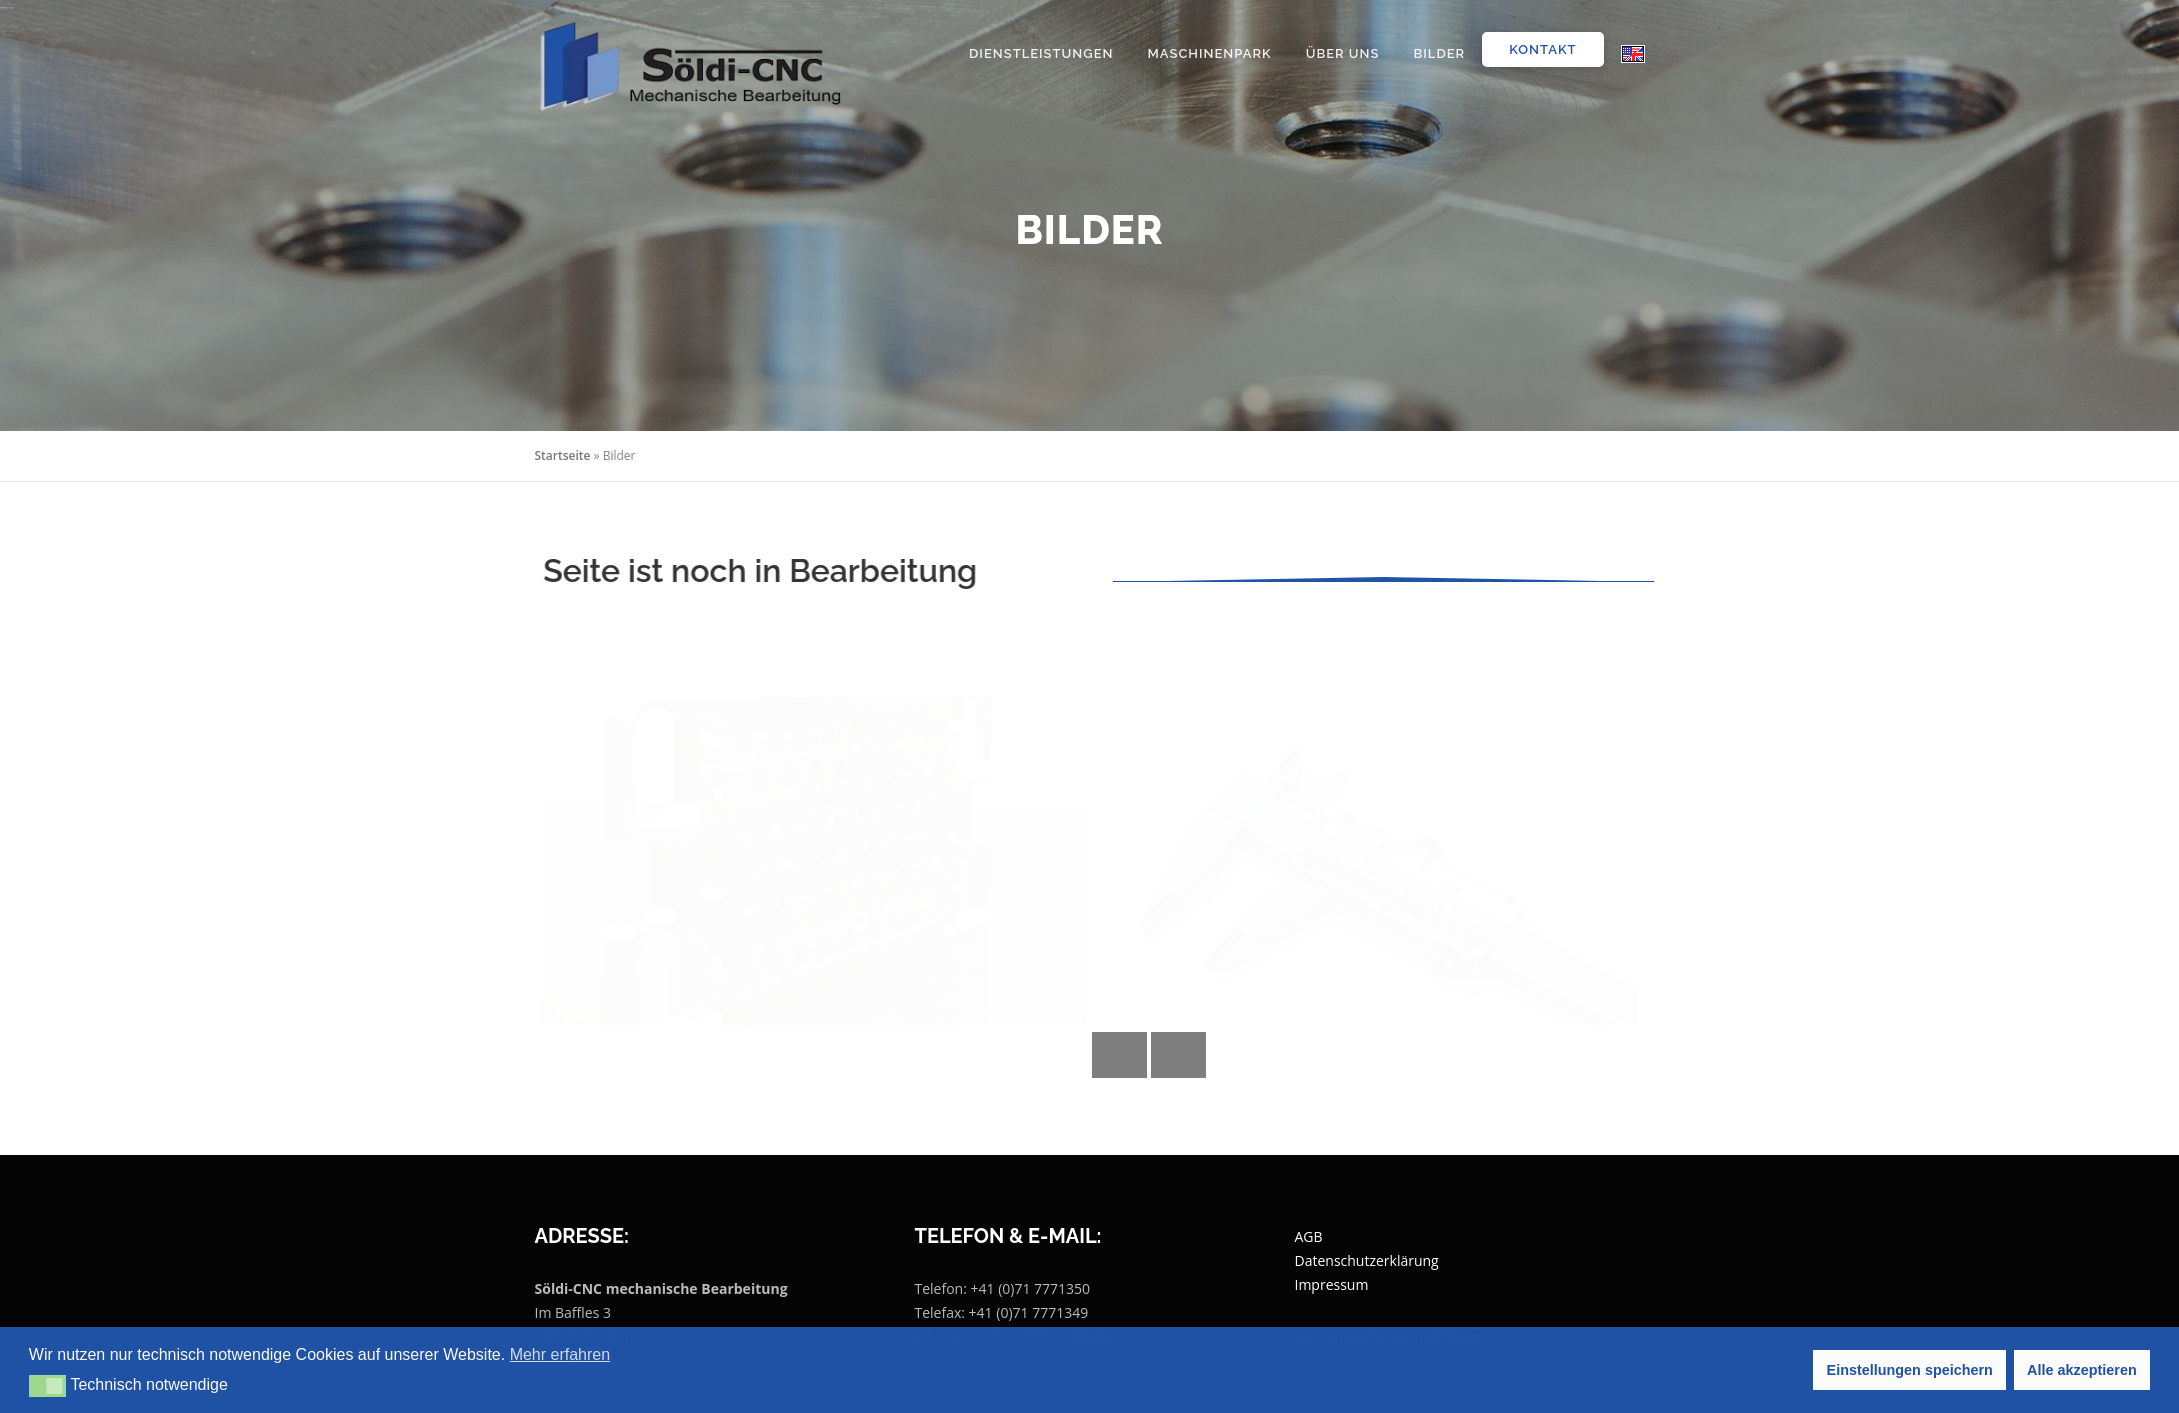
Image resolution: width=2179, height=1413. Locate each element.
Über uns (1343, 53)
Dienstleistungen (1041, 53)
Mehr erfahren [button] (560, 1354)
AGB (1309, 1236)
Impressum (1332, 1284)
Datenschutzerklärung (1367, 1260)
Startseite (563, 455)
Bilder (1440, 53)
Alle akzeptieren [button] (2082, 1370)
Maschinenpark (1209, 53)
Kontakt (1542, 49)
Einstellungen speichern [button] (1910, 1370)
